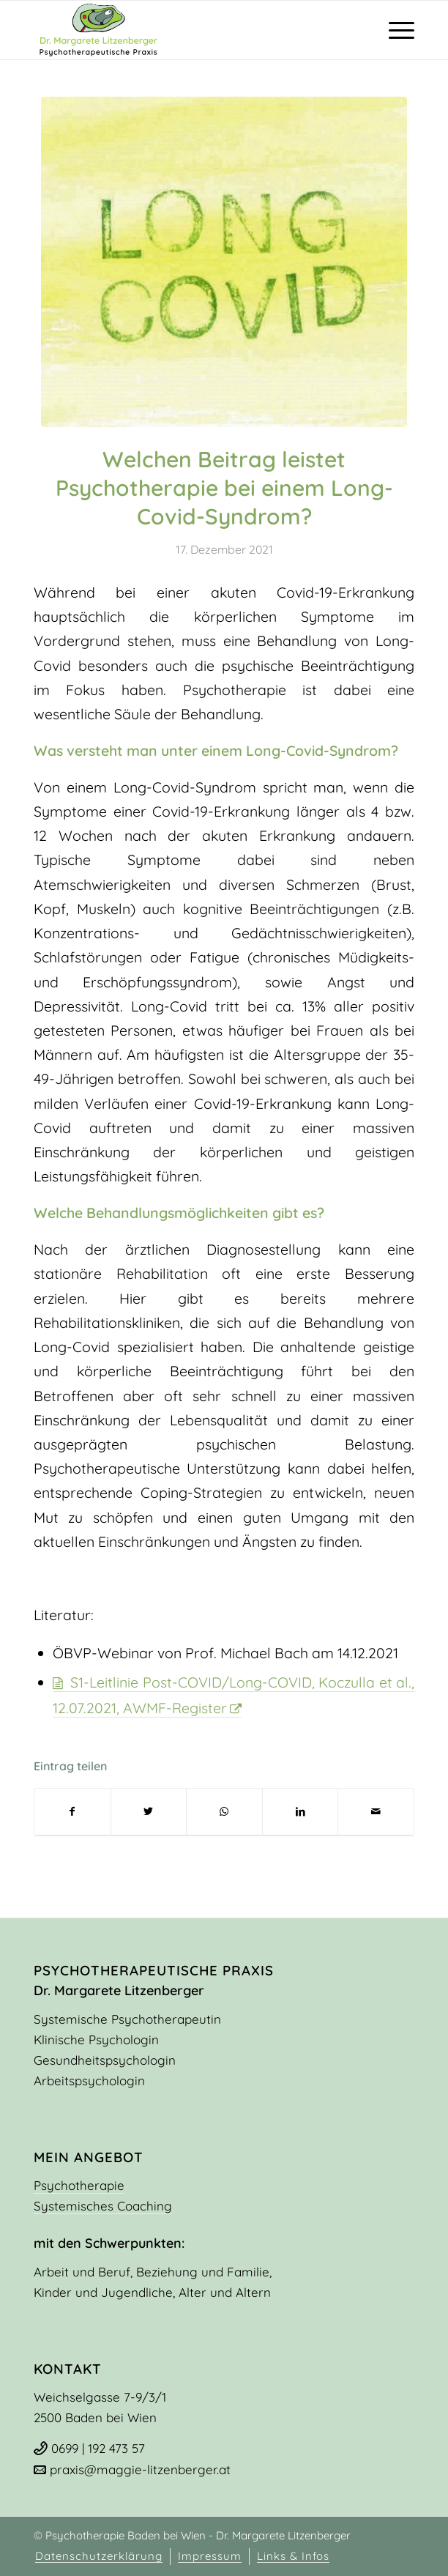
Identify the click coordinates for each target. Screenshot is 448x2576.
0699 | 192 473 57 (98, 2448)
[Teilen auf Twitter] (149, 1812)
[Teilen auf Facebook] (72, 1812)
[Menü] (394, 30)
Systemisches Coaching (103, 2205)
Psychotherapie (79, 2185)
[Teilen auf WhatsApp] (224, 1812)
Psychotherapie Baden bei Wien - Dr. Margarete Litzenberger (196, 2535)
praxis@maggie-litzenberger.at (140, 2469)
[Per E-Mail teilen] (376, 1812)
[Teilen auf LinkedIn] (300, 1812)
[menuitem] (99, 2556)
